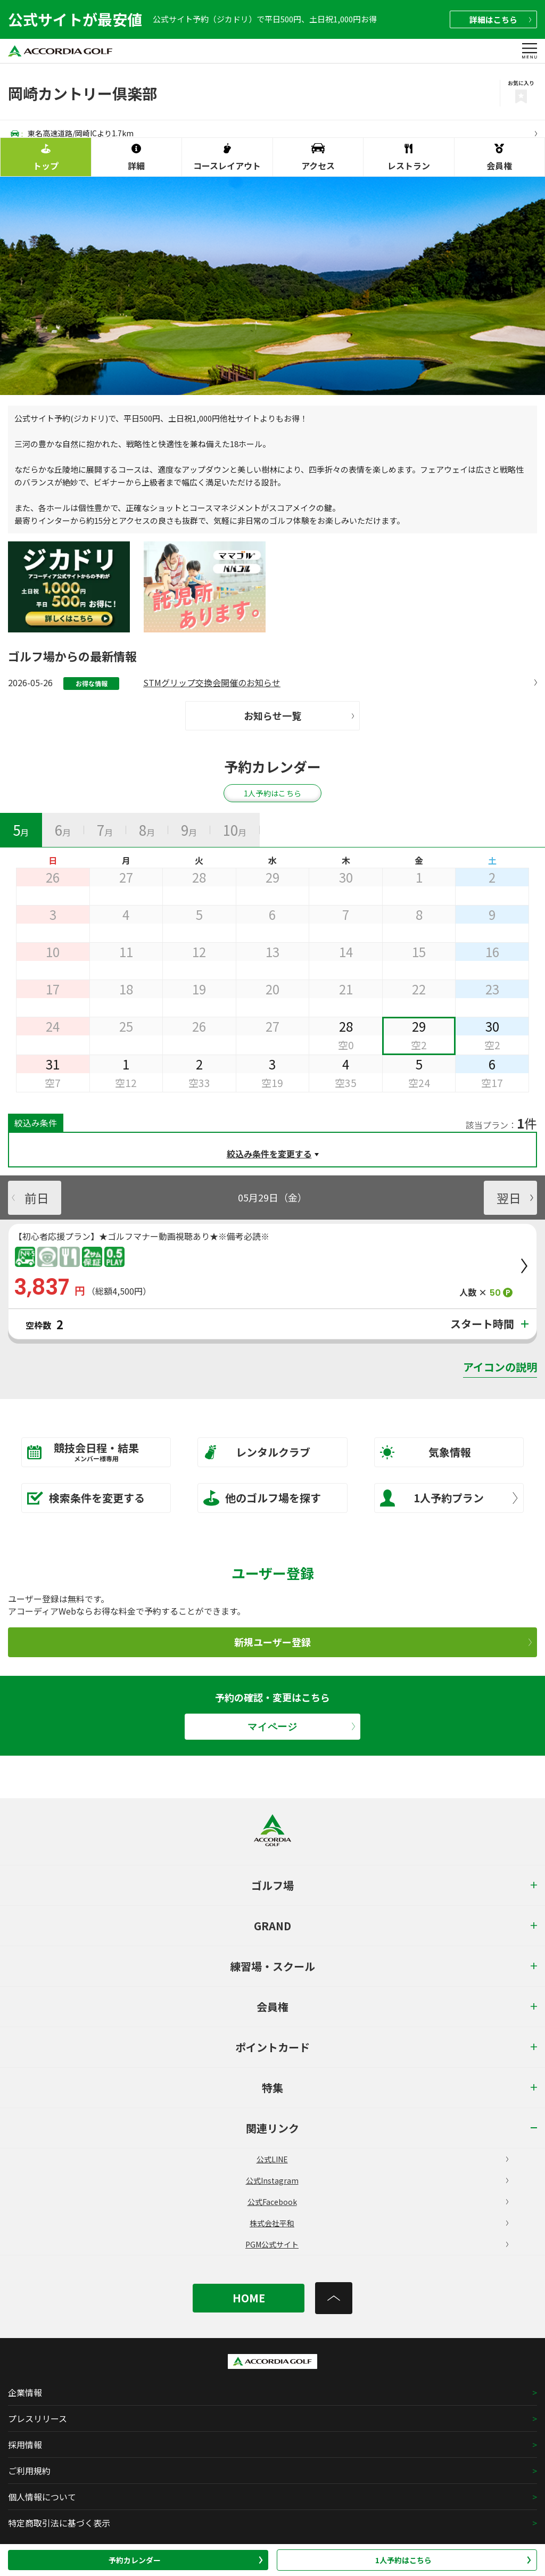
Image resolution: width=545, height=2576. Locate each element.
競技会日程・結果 (89, 1451)
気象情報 (425, 1452)
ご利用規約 (29, 2470)
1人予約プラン (449, 1498)
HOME (249, 2298)
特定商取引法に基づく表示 (59, 2522)
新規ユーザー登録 (383, 1642)
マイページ (301, 1726)
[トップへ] (333, 2298)
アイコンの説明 (500, 1367)
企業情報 (25, 2392)
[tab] (21, 830)
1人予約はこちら (453, 2560)
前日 (30, 1197)
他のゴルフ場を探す (262, 1498)
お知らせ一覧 (299, 715)
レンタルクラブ (256, 1452)
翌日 (515, 1197)
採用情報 (25, 2444)
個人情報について (42, 2496)
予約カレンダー (186, 2560)
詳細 (500, 19)
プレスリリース (37, 2418)
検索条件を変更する (86, 1497)
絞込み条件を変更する (269, 1153)
